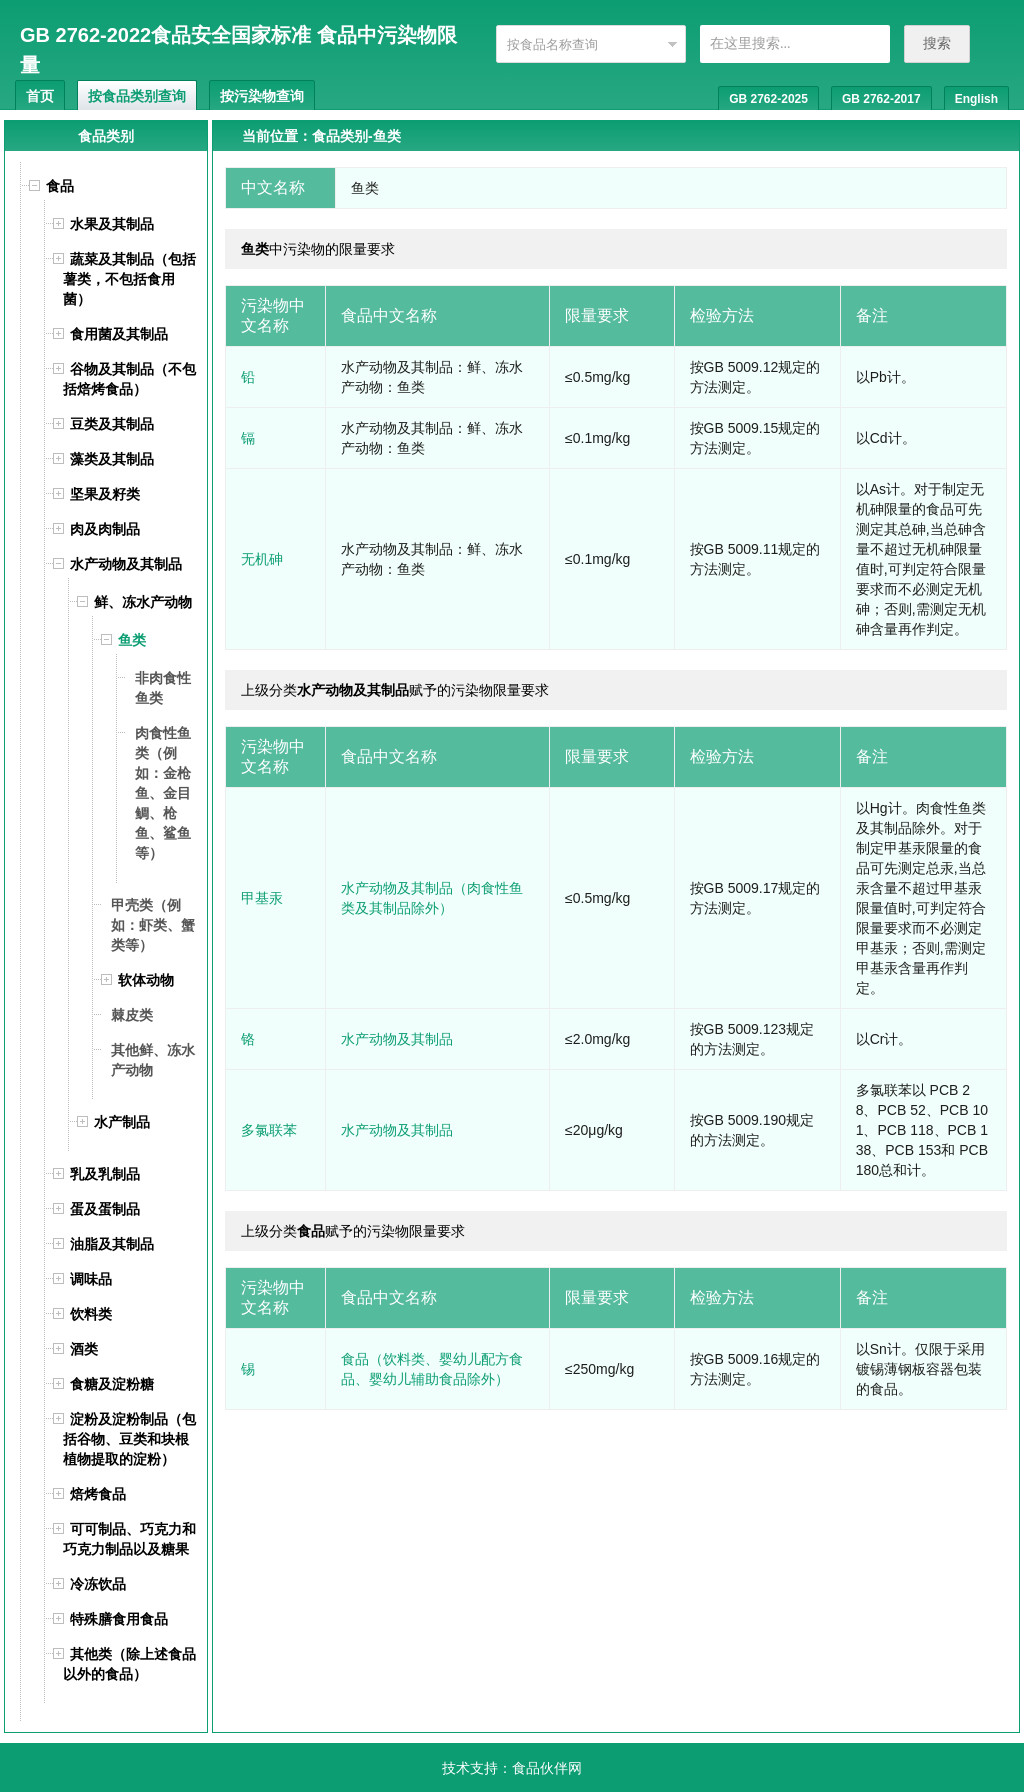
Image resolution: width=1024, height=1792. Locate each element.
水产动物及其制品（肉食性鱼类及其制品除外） (432, 898)
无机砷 (262, 559)
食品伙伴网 (547, 1768)
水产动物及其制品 (397, 1039)
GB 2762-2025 (768, 99)
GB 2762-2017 (881, 99)
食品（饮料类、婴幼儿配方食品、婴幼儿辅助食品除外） (432, 1369)
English (976, 99)
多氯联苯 (269, 1130)
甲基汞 (262, 898)
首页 (40, 96)
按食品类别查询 (137, 96)
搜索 (937, 43)
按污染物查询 (262, 96)
